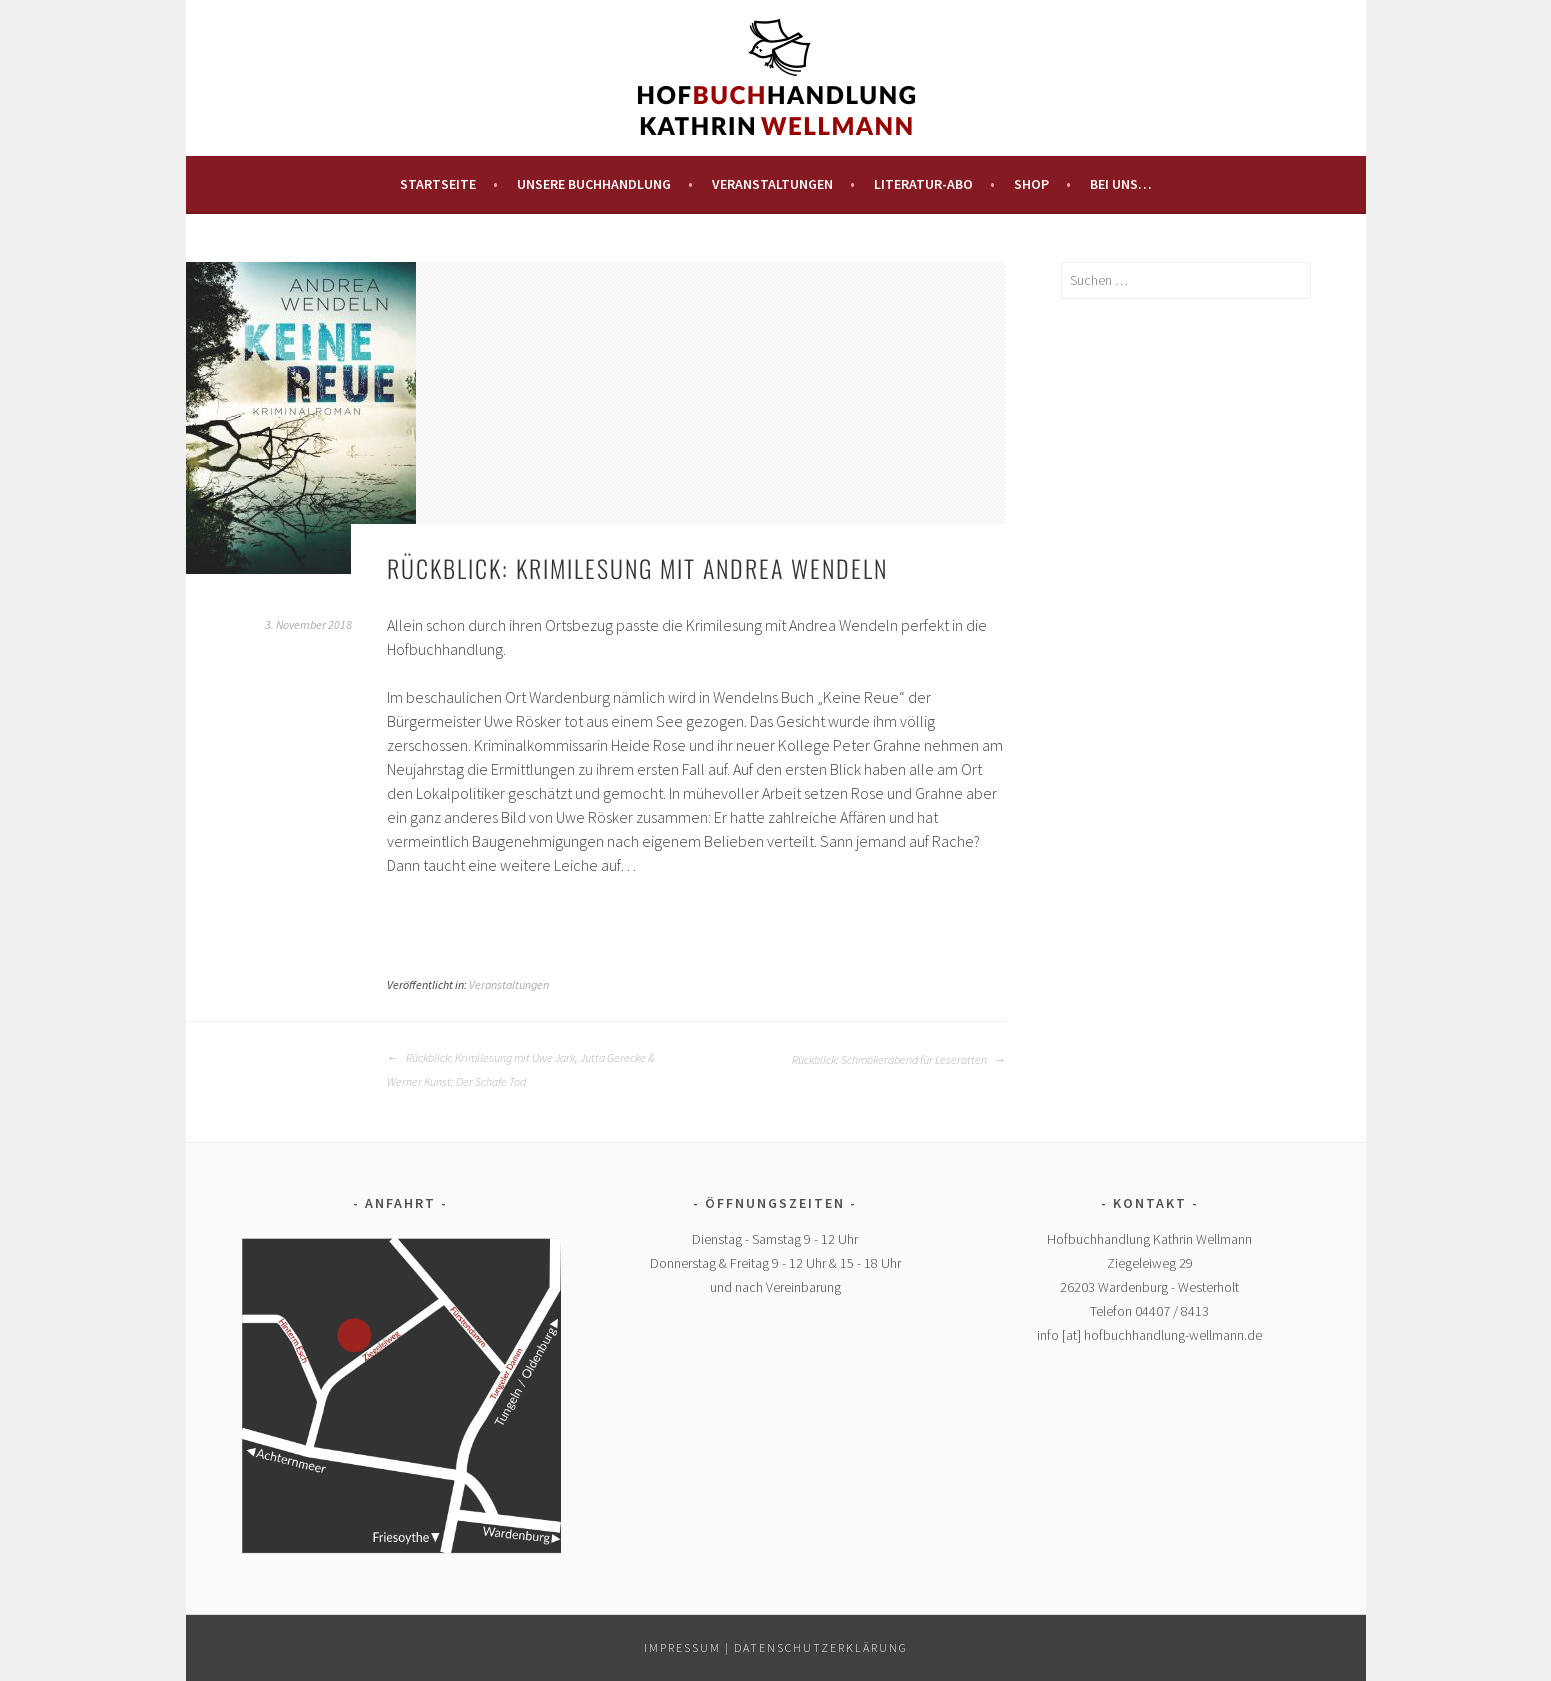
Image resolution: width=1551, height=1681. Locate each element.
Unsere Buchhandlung (594, 184)
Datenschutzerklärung (821, 1647)
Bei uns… (1121, 184)
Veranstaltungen (772, 184)
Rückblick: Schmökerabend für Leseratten (899, 1059)
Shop (1031, 184)
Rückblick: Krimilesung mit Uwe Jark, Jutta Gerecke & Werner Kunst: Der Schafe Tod (521, 1069)
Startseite (438, 184)
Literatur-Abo (923, 184)
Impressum (682, 1647)
